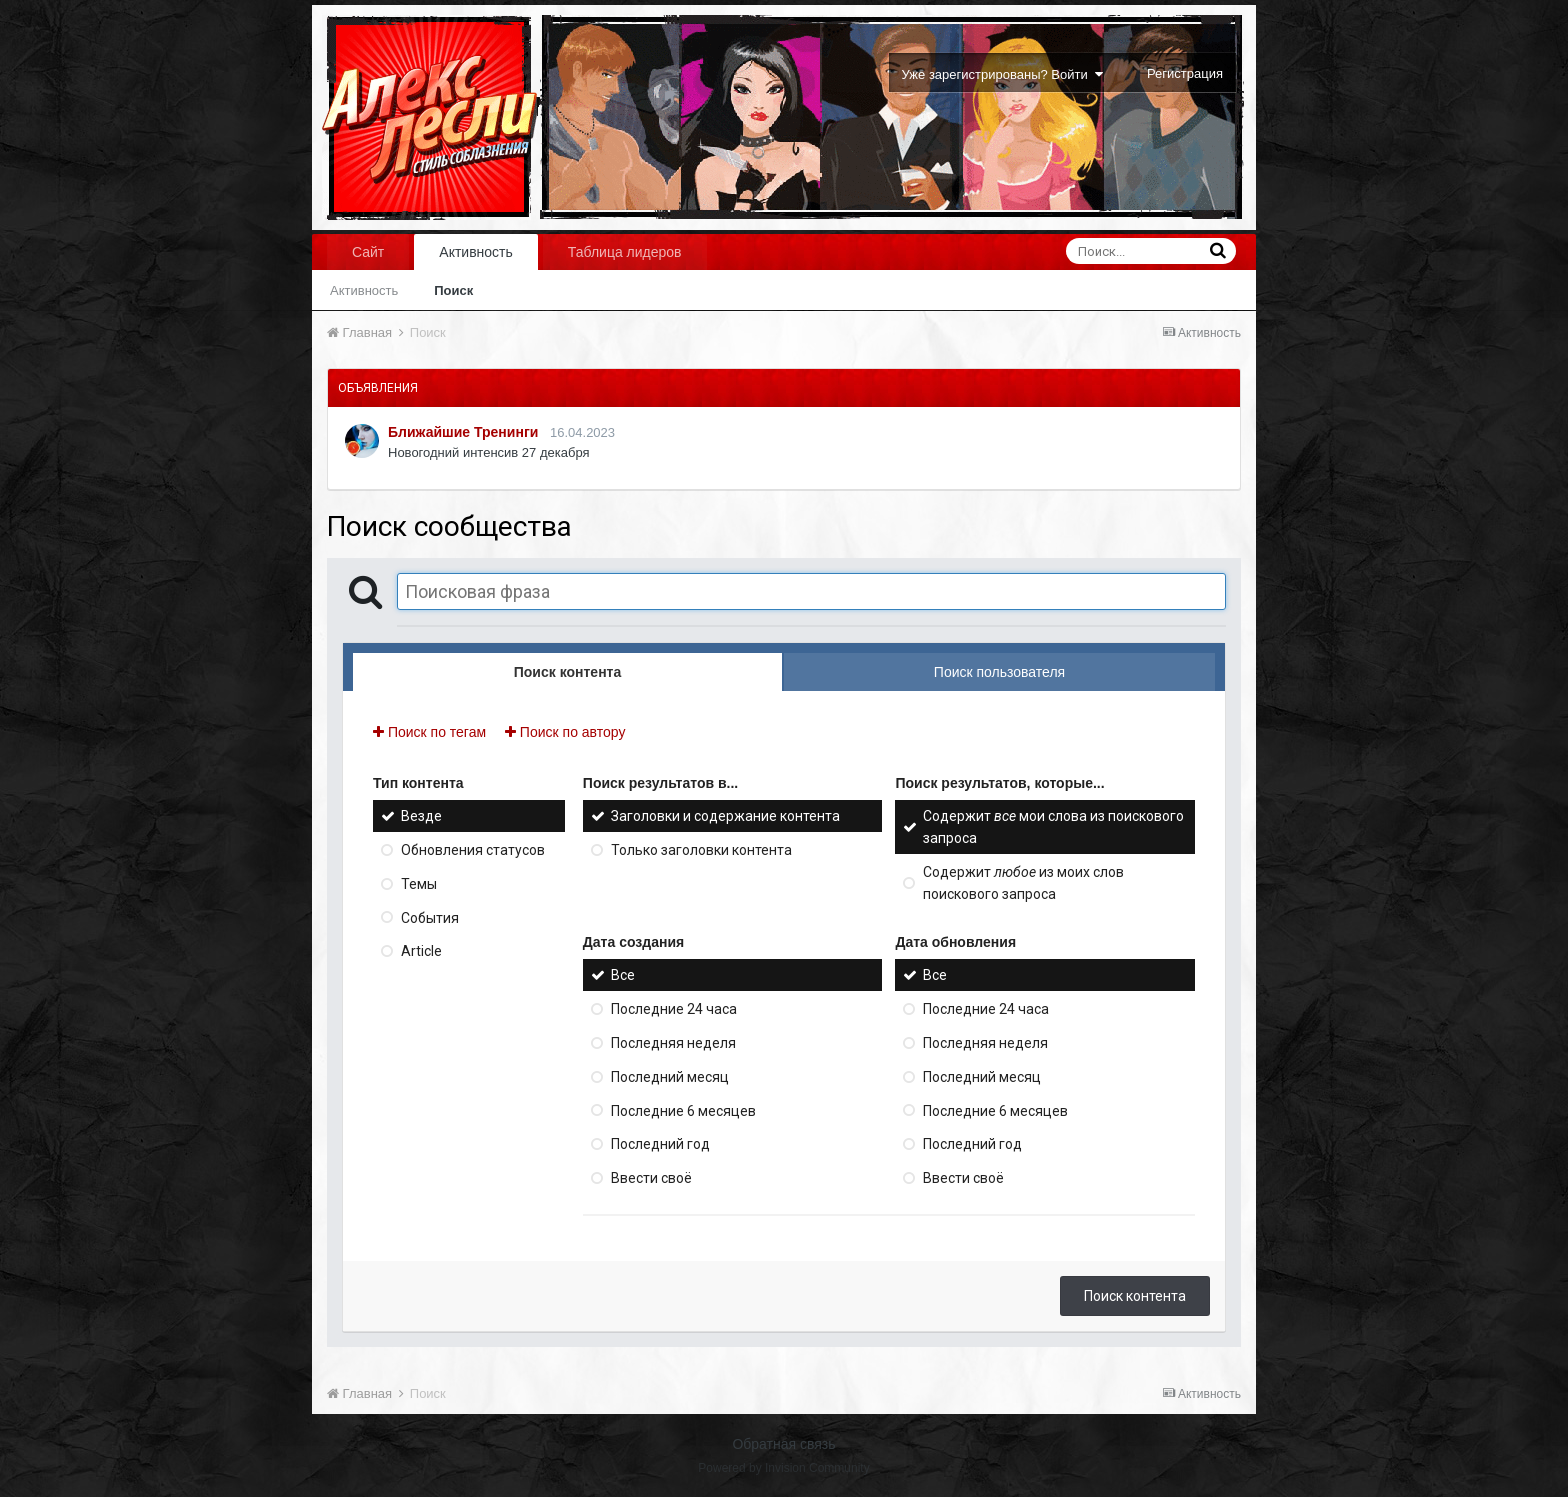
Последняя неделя (673, 1043)
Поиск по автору (565, 732)
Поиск (453, 290)
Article (421, 951)
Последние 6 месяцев (683, 1110)
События (430, 917)
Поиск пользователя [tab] (999, 672)
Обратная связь (783, 1444)
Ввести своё (651, 1178)
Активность (476, 252)
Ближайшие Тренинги (463, 432)
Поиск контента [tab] (567, 672)
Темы (419, 884)
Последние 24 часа (674, 1009)
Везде (421, 816)
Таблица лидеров (625, 252)
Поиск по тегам (429, 732)
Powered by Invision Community (783, 1468)
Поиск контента (1135, 1296)
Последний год (660, 1144)
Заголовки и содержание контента (725, 816)
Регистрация (1185, 73)
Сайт (368, 252)
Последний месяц (670, 1077)
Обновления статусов (473, 850)
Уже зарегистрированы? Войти (1002, 74)
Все (623, 975)
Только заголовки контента (701, 850)
